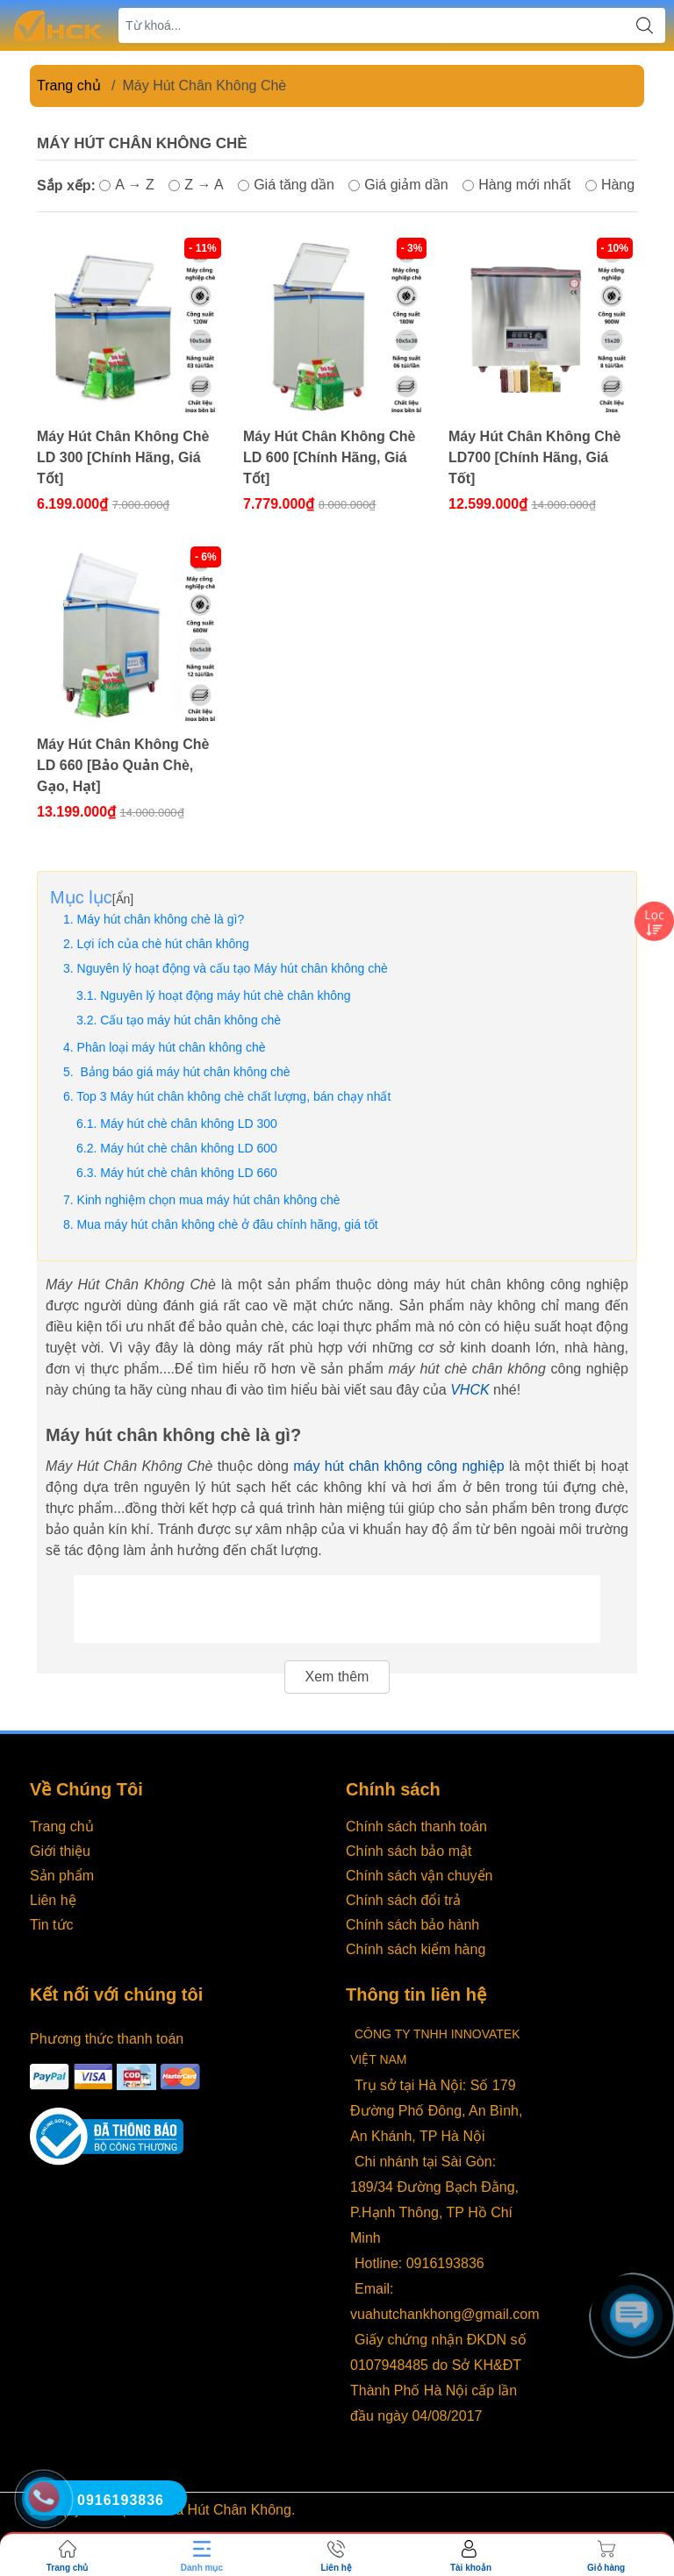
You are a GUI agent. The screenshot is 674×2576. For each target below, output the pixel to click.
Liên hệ (53, 1900)
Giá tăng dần (286, 184)
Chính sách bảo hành (412, 1924)
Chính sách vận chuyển (419, 1875)
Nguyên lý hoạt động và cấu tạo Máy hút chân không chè (232, 968)
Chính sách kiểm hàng (415, 1949)
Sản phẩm (62, 1875)
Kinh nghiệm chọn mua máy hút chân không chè (209, 1200)
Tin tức (52, 1924)
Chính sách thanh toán (416, 1826)
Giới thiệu (60, 1851)
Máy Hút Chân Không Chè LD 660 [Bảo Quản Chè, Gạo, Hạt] (123, 765)
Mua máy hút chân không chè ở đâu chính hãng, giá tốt (227, 1224)
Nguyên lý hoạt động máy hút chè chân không (225, 995)
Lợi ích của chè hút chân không (163, 944)
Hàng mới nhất (516, 184)
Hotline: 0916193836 (419, 2263)
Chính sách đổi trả (403, 1900)
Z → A (195, 184)
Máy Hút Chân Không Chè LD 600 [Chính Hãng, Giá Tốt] (329, 457)
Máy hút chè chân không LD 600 (188, 1148)
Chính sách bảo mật (408, 1851)
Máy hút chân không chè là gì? (161, 919)
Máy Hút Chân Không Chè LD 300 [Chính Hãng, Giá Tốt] (123, 457)
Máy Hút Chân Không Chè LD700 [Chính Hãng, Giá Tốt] (534, 457)
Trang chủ (69, 85)
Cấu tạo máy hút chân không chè (190, 1020)
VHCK (469, 1389)
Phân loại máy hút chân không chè (171, 1047)
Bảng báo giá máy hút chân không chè (183, 1072)
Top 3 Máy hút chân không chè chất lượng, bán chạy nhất (233, 1096)
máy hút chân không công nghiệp (398, 1466)
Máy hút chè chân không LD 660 (188, 1173)
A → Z (126, 184)
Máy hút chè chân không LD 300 (188, 1124)
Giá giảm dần (398, 184)
